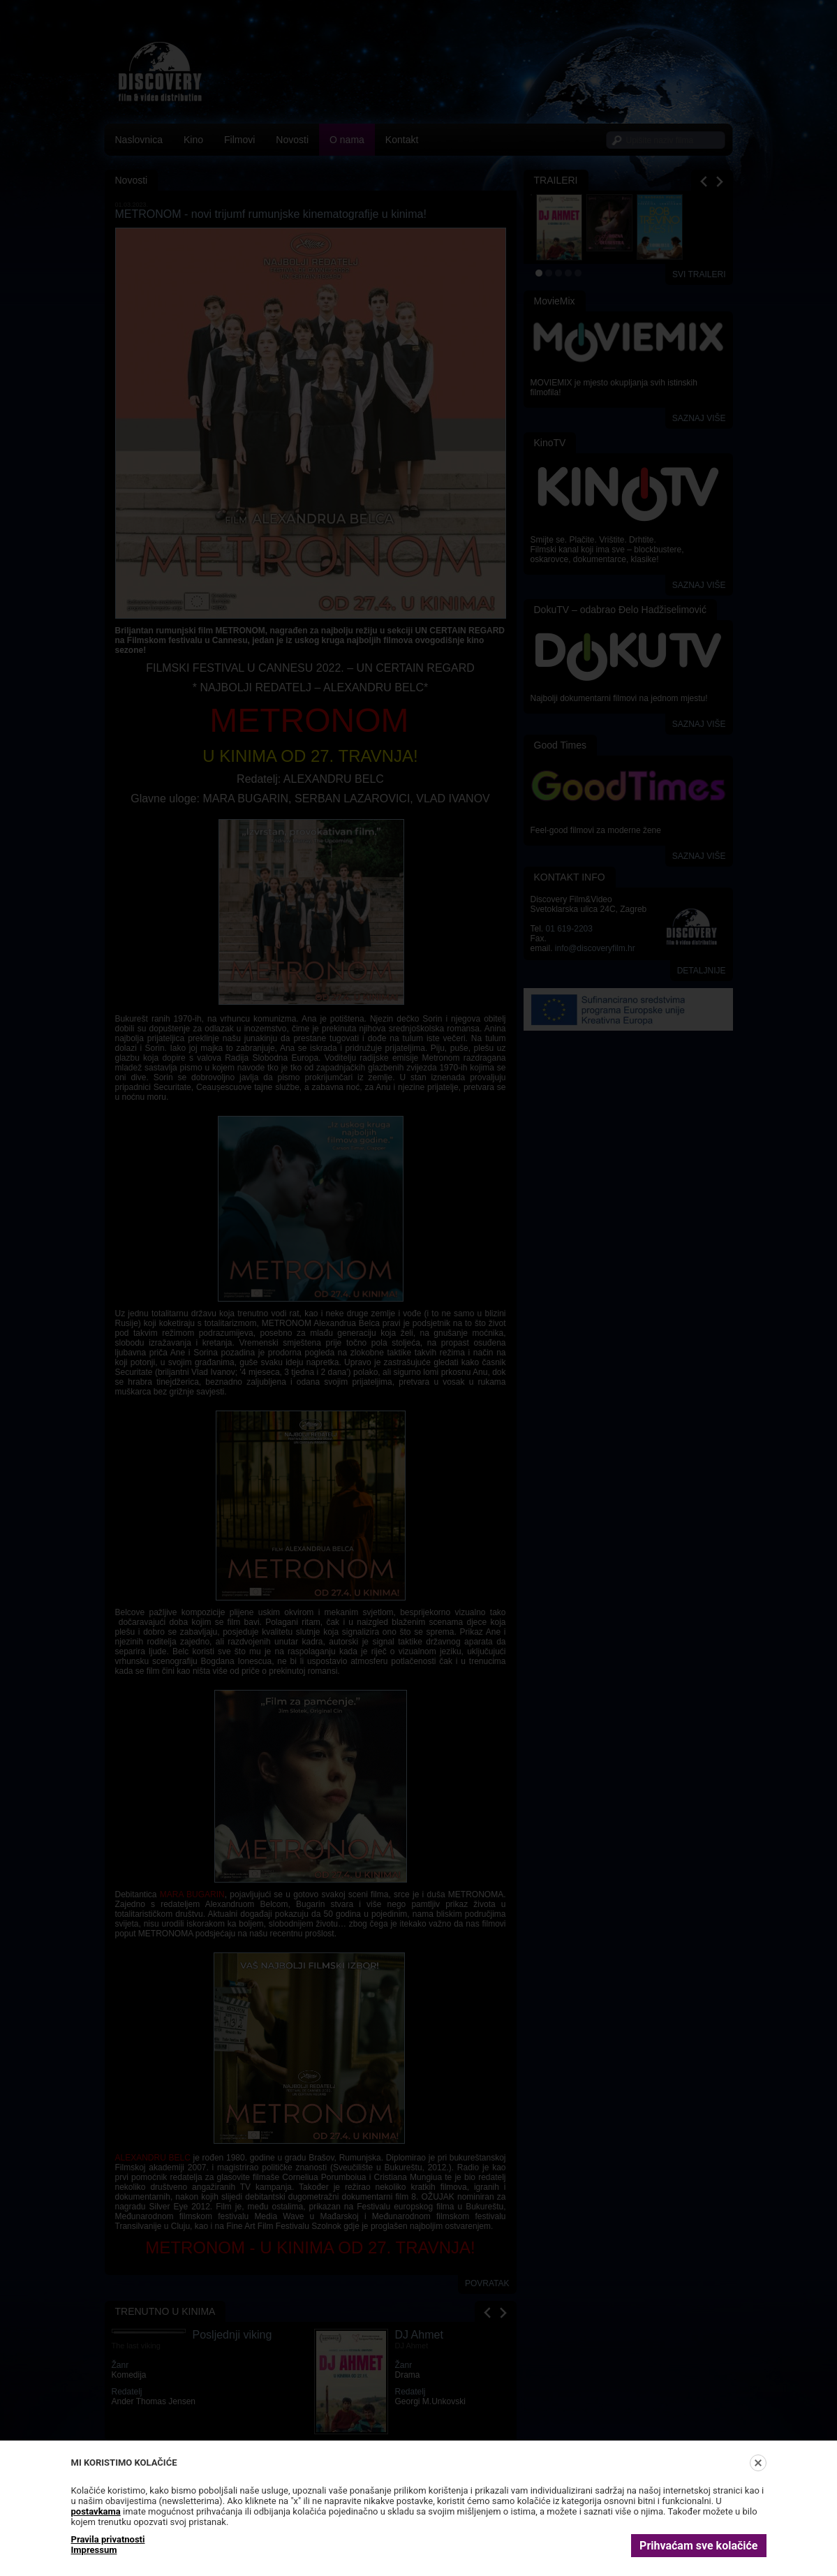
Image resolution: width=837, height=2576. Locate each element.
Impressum (94, 2550)
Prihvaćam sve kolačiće (698, 2545)
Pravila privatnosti (108, 2539)
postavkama (96, 2511)
